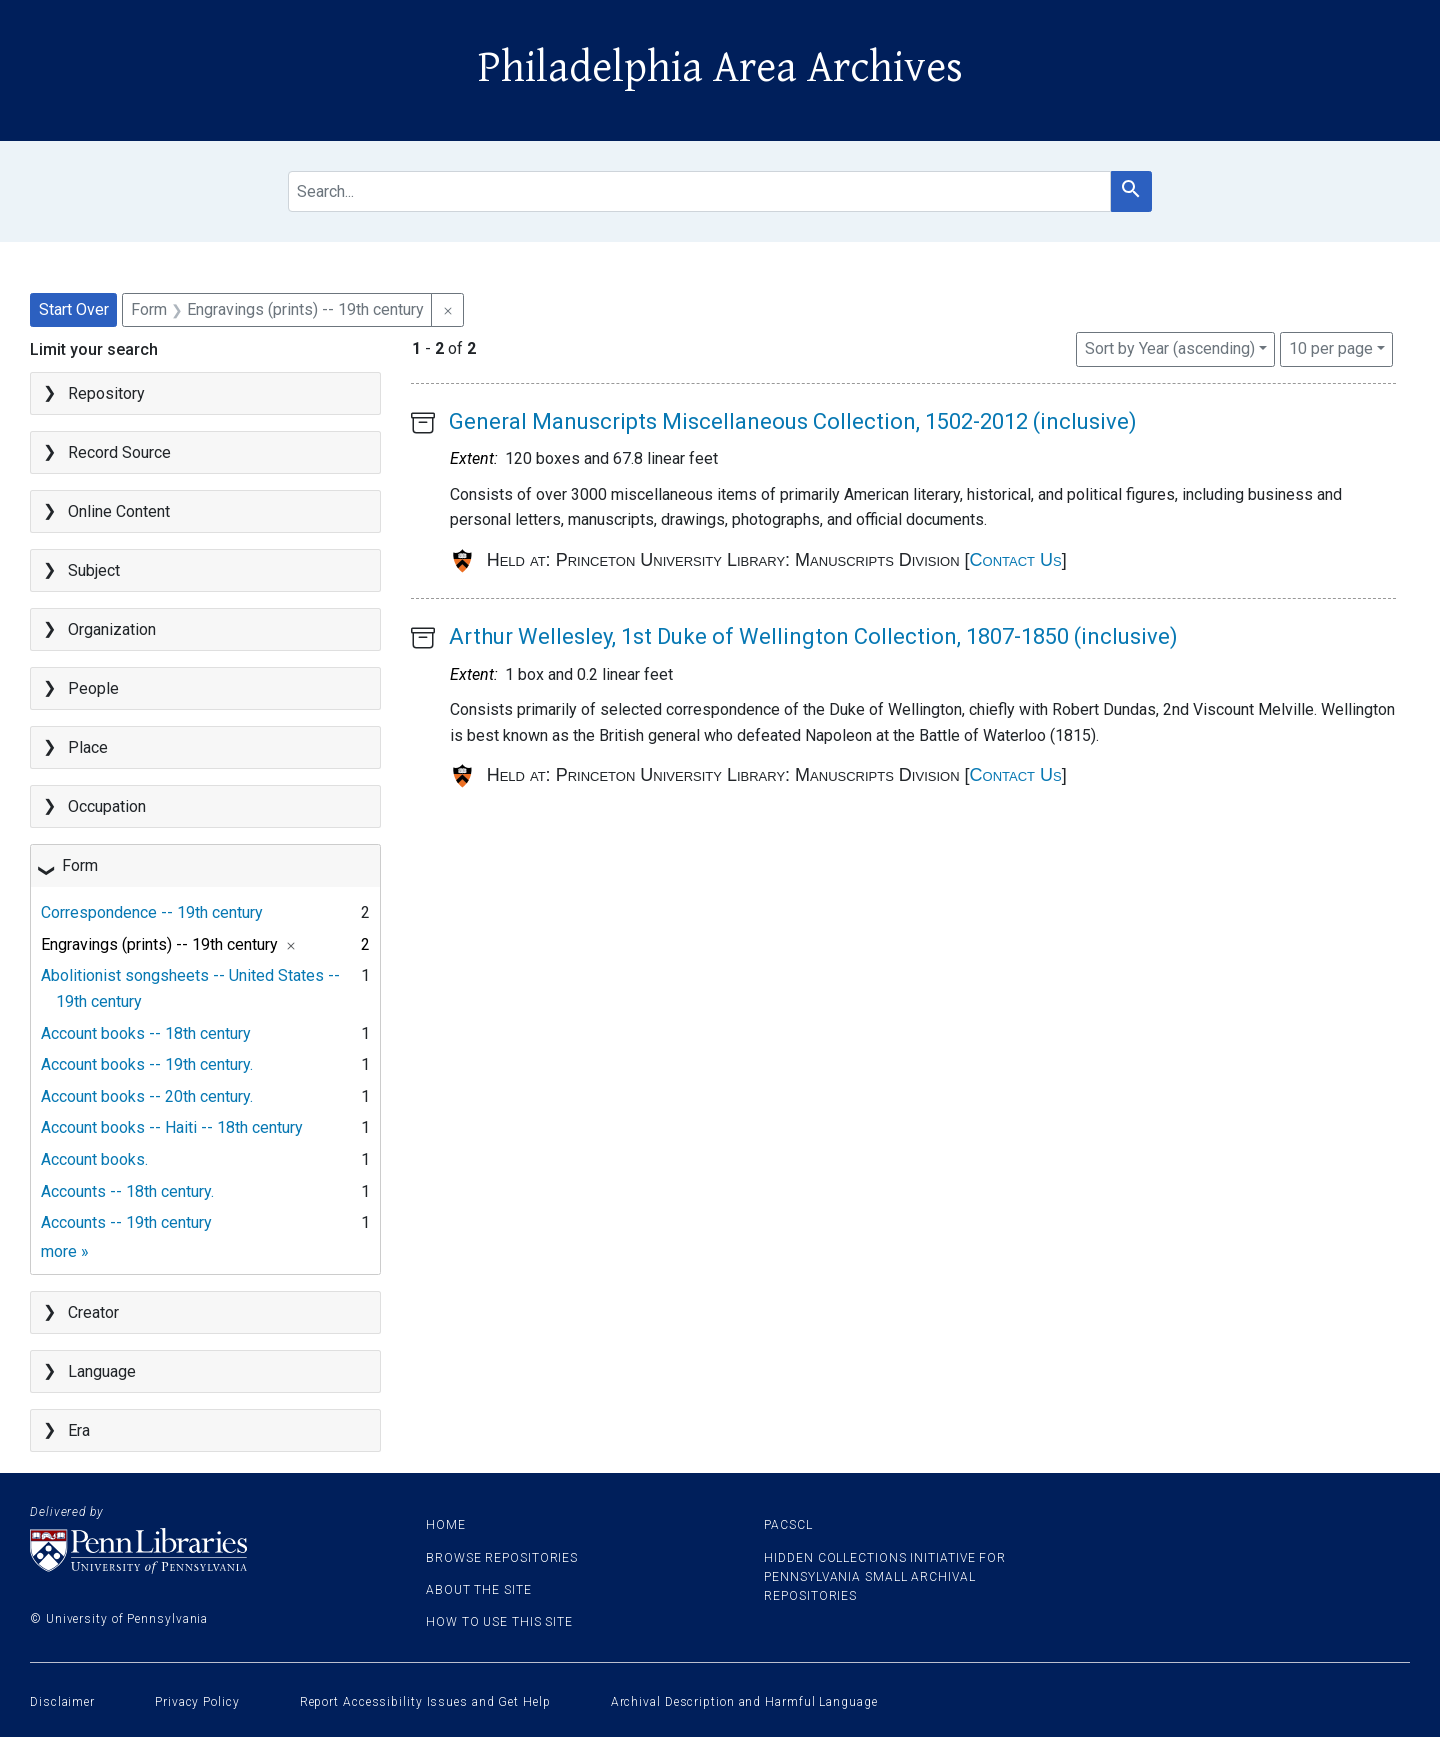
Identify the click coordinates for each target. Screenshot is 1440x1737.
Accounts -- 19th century (126, 1222)
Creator (93, 1312)
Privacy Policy (197, 1702)
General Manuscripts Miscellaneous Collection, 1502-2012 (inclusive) (793, 421)
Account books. (94, 1159)
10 (1331, 347)
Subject (94, 570)
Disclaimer (62, 1702)
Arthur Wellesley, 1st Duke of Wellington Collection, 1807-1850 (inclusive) (813, 636)
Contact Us (1016, 560)
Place (88, 747)
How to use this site (499, 1622)
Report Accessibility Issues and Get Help (425, 1702)
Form (80, 865)
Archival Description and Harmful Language (744, 1702)
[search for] (699, 191)
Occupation (107, 806)
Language (102, 1371)
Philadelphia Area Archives (720, 68)
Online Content (119, 511)
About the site (479, 1590)
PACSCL (788, 1525)
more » (65, 1251)
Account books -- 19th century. (147, 1064)
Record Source (119, 452)
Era (79, 1430)
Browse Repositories (502, 1558)
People (93, 688)
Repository (106, 393)
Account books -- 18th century (146, 1033)
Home (446, 1525)
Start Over (74, 309)
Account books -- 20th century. (147, 1096)
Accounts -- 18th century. (127, 1191)
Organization (112, 629)
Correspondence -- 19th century (152, 912)
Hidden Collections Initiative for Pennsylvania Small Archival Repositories (885, 1577)
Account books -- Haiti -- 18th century (172, 1127)
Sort (1170, 348)
